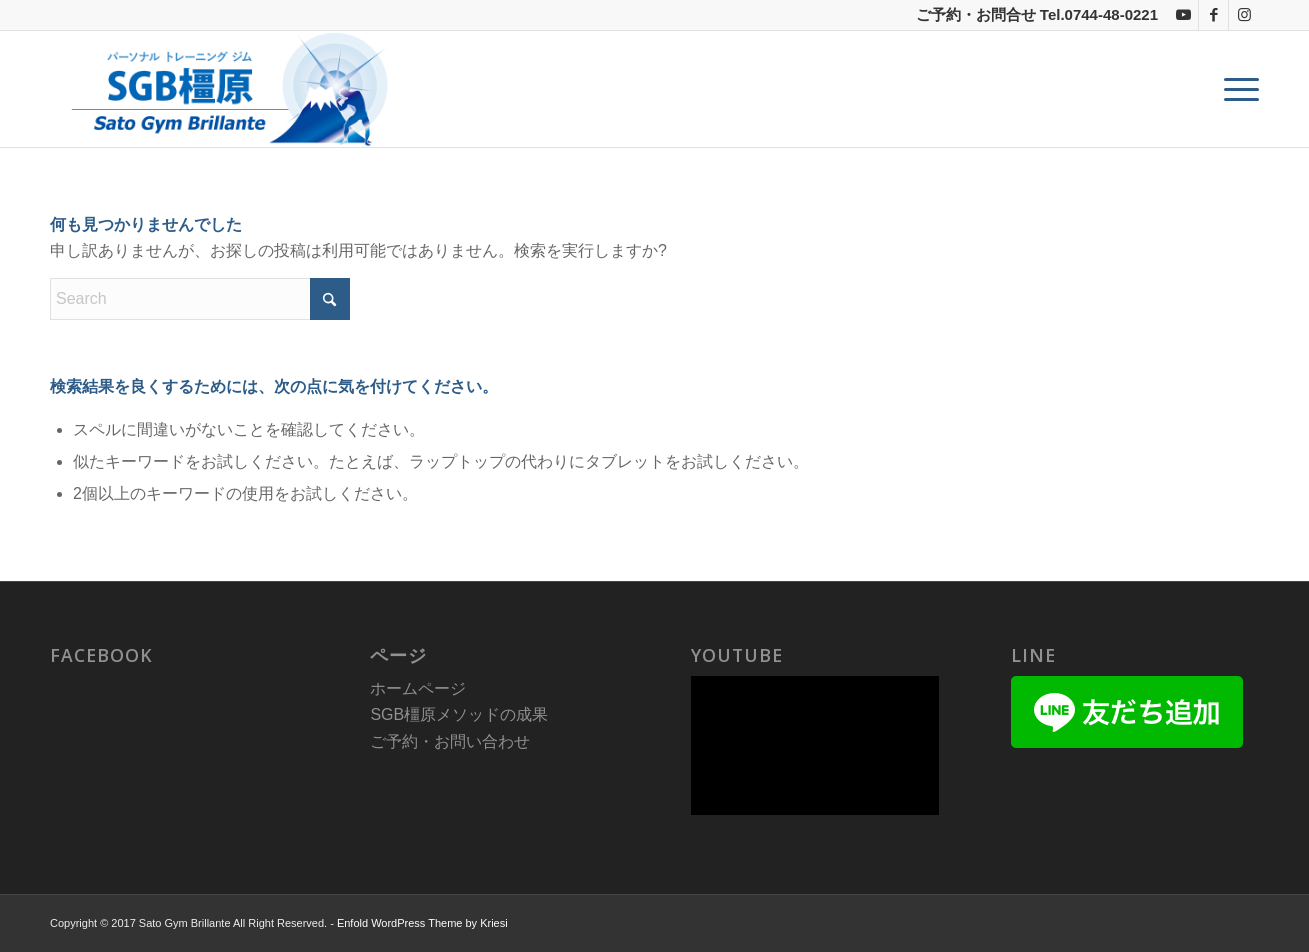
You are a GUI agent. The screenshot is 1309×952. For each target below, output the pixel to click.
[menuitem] (1235, 89)
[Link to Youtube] (1183, 15)
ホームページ (418, 688)
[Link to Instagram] (1244, 15)
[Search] (200, 299)
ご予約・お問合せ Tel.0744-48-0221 (1037, 14)
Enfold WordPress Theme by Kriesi (422, 923)
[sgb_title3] (224, 89)
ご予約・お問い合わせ (450, 741)
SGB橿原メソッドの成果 (459, 714)
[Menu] (1235, 89)
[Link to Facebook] (1213, 15)
